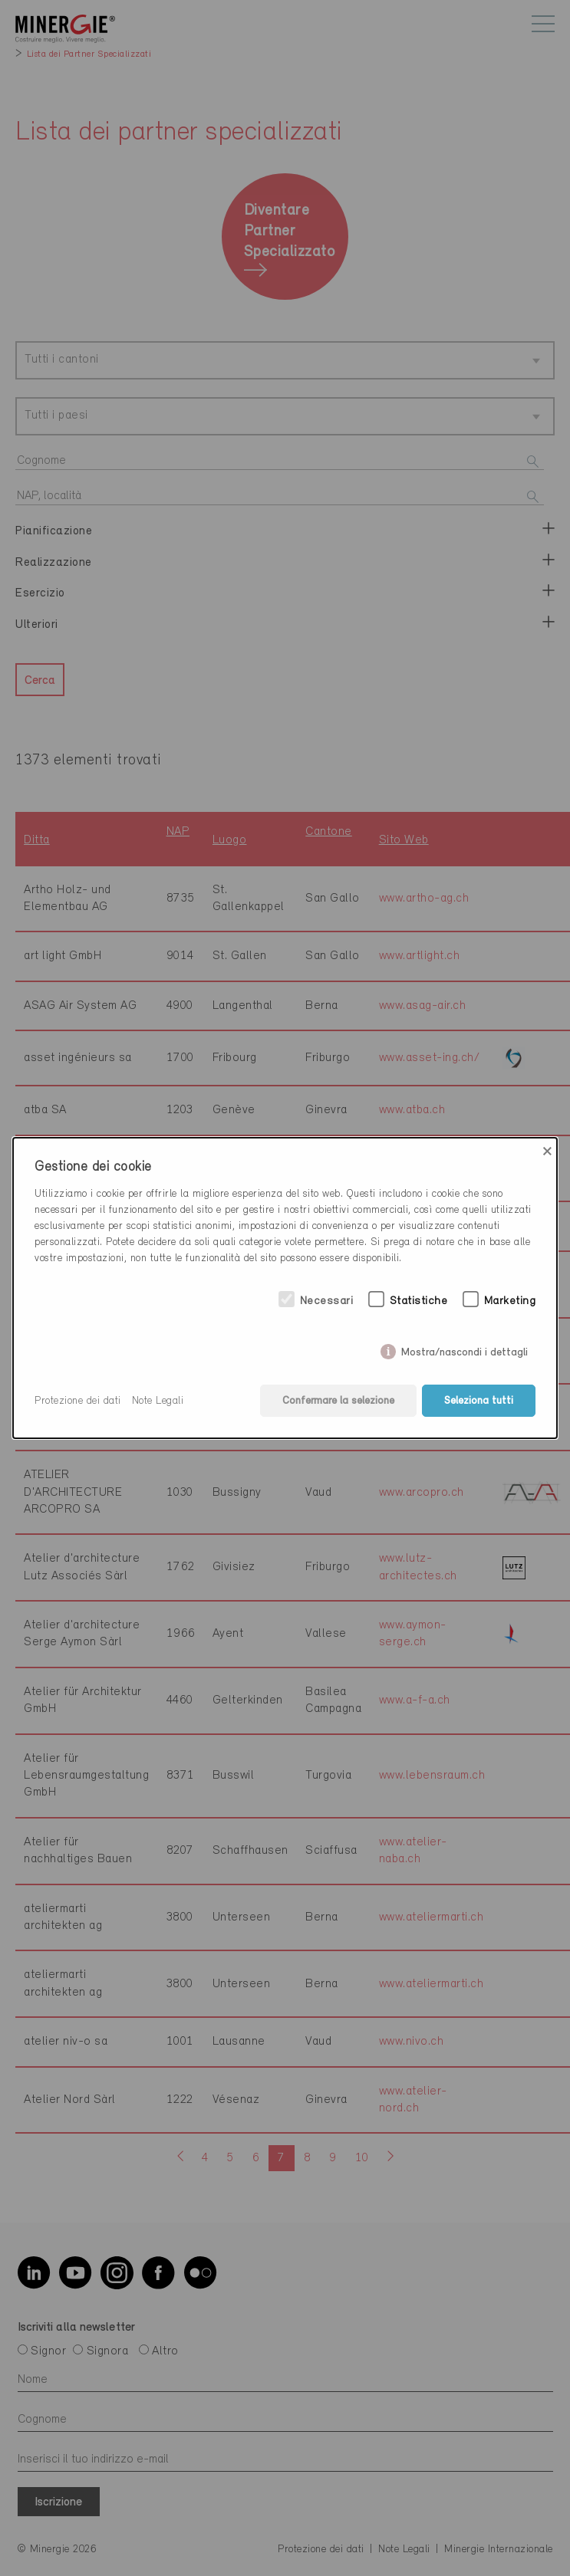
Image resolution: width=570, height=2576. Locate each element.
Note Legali (158, 1401)
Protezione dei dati (78, 1401)
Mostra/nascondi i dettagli (464, 1349)
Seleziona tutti (478, 1401)
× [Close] (547, 1151)
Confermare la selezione (338, 1401)
